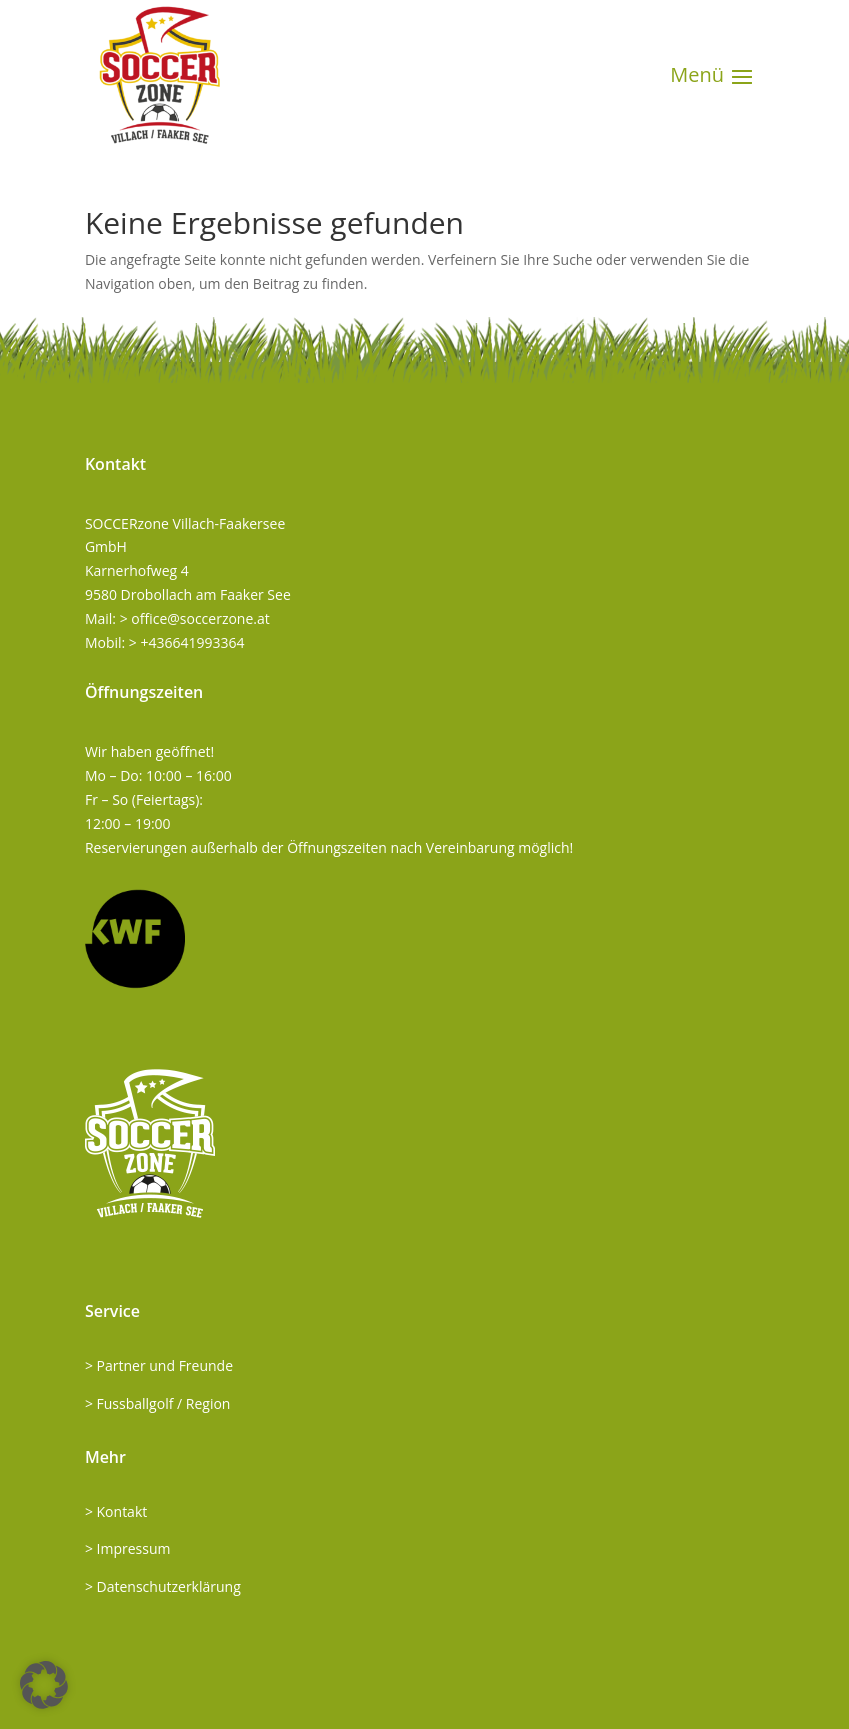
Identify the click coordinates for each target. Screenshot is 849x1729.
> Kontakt (116, 1511)
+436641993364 (193, 642)
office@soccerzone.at (200, 618)
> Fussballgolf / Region (158, 1403)
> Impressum (128, 1548)
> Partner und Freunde (159, 1365)
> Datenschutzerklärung (163, 1586)
